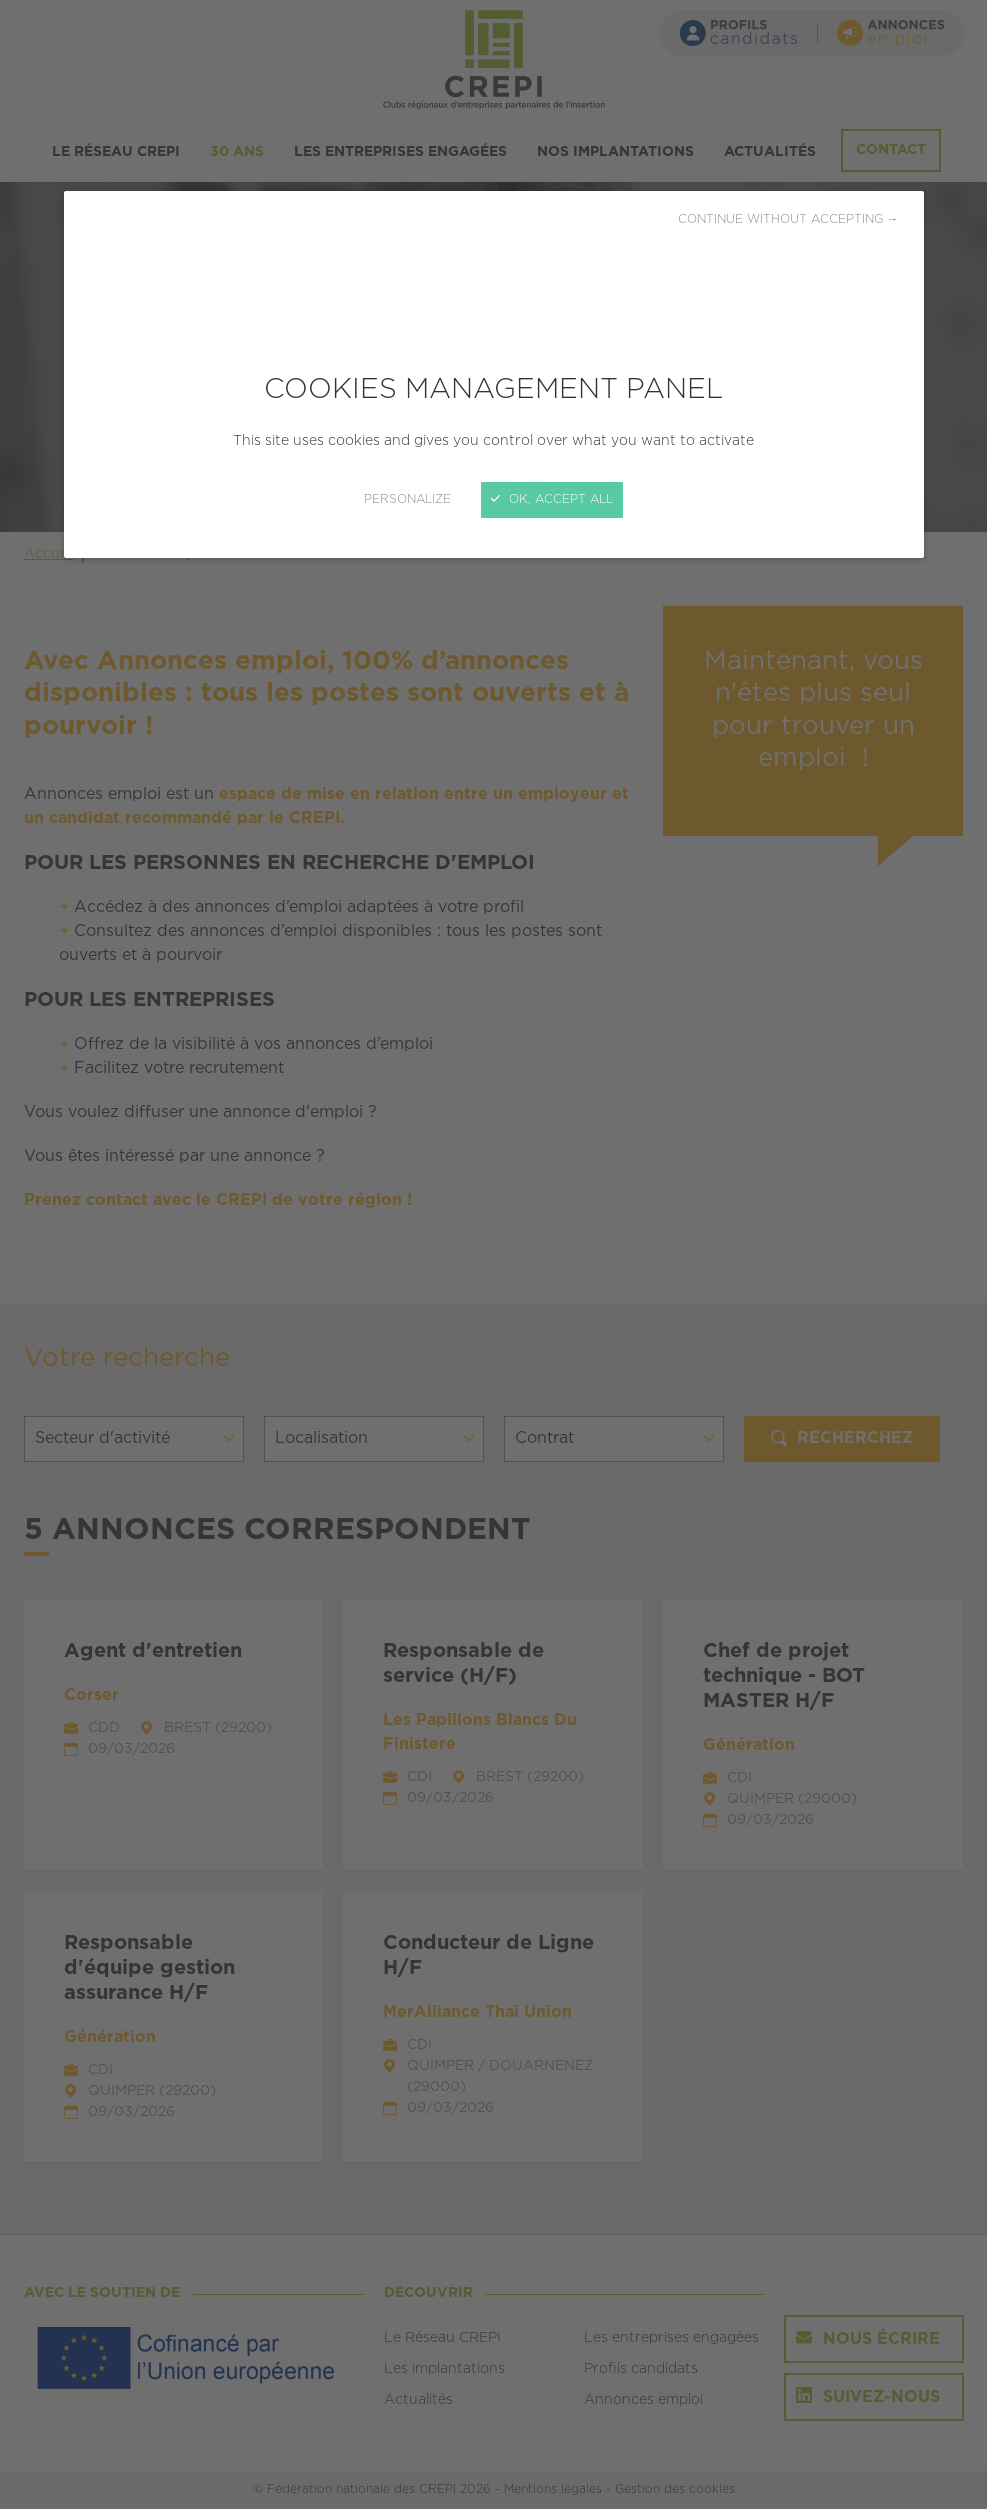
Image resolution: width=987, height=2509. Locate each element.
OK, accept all (552, 499)
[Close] (493, 1254)
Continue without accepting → (788, 219)
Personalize (407, 499)
